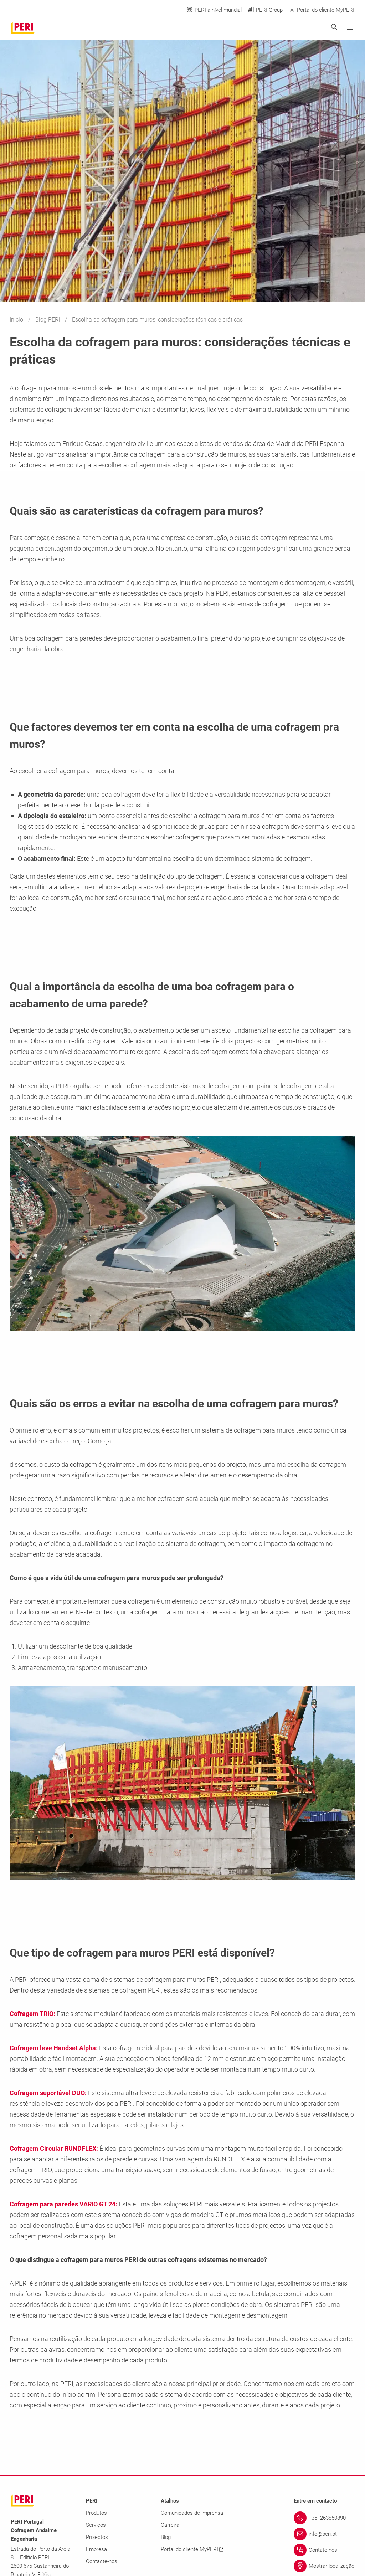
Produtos (96, 2513)
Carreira (170, 2525)
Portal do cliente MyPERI (192, 2549)
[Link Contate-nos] (324, 2550)
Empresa (96, 2549)
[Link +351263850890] (324, 2517)
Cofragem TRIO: (32, 2013)
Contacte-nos (101, 2561)
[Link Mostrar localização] (324, 2566)
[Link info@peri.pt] (324, 2534)
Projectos (97, 2537)
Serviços (96, 2525)
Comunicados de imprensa (192, 2513)
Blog (166, 2537)
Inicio (17, 319)
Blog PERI (48, 319)
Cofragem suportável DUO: (48, 2093)
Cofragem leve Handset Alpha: (54, 2048)
